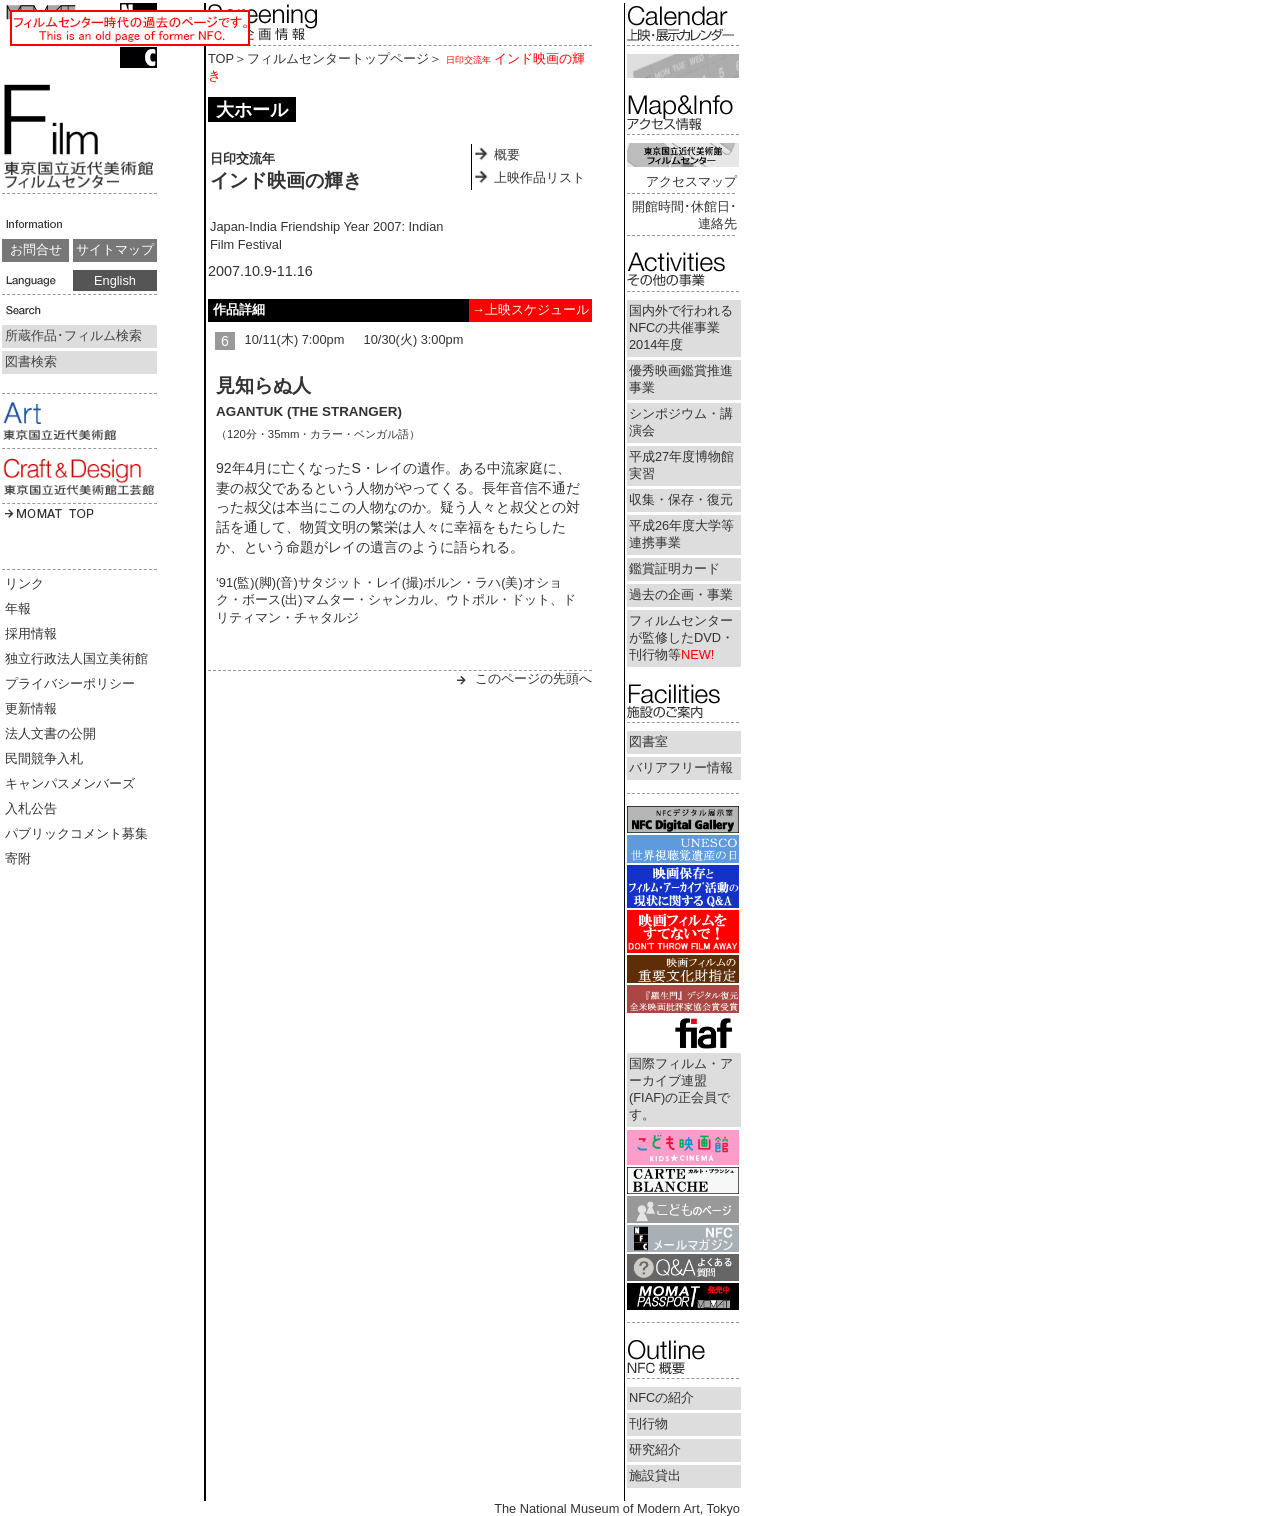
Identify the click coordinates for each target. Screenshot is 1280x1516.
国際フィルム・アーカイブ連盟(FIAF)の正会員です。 (681, 1089)
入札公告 (31, 808)
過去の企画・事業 (681, 594)
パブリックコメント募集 (76, 833)
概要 (507, 154)
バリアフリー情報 (681, 767)
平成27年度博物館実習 (681, 465)
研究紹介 (655, 1449)
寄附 (18, 858)
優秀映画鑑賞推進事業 (681, 379)
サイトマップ (115, 249)
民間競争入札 (44, 758)
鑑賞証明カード (674, 568)
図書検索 (31, 361)
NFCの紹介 (661, 1397)
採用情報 (31, 633)
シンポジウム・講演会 (681, 422)
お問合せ (36, 249)
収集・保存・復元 (681, 499)
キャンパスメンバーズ (70, 783)
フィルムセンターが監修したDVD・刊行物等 (681, 637)
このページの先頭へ (533, 678)
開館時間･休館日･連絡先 (684, 215)
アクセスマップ (691, 181)
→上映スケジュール (530, 309)
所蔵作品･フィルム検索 (73, 335)
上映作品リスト (539, 177)
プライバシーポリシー (70, 683)
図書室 (648, 741)
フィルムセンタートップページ (338, 58)
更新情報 (31, 708)
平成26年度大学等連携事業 (681, 534)
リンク (24, 583)
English (115, 280)
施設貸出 (655, 1475)
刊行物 (648, 1423)
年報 (18, 608)
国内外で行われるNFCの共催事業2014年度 (681, 327)
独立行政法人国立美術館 (76, 658)
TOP (221, 58)
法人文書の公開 (50, 733)
